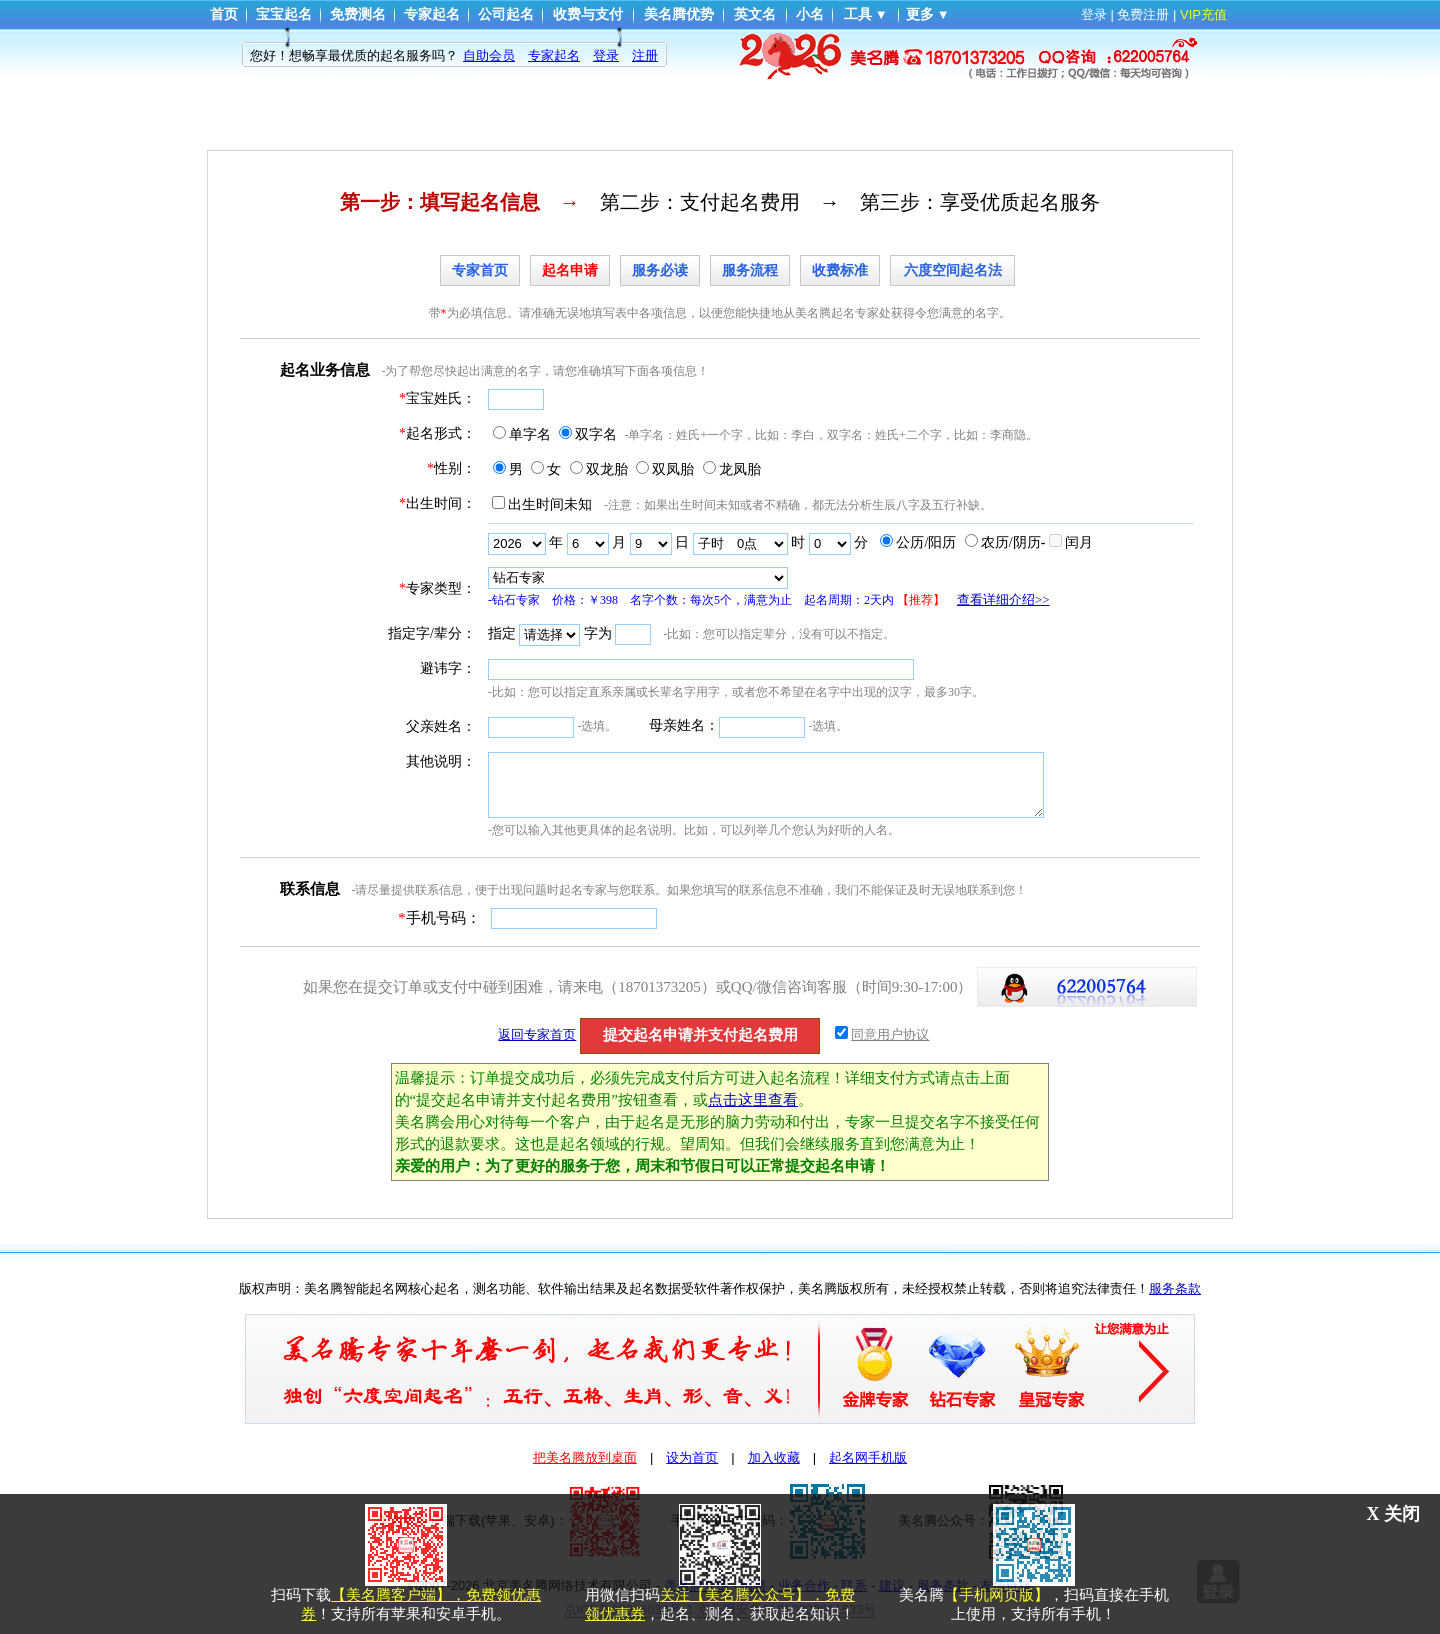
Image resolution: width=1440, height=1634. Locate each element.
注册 (645, 55)
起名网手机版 (868, 1457)
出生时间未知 (550, 504)
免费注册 (1143, 14)
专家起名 (432, 14)
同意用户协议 (890, 1034)
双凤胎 (673, 469)
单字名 (530, 434)
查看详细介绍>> (1003, 599)
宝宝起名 (284, 14)
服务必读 (660, 270)
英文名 (755, 14)
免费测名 (358, 14)
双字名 (596, 434)
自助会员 (489, 55)
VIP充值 (1203, 14)
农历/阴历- (1013, 542)
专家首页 (480, 270)
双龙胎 (607, 469)
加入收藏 (774, 1457)
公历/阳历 (926, 542)
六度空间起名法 (953, 270)
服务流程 (750, 270)
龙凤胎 (740, 469)
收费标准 (840, 270)
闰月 (1079, 542)
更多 (920, 14)
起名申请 (570, 270)
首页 (224, 14)
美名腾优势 (679, 14)
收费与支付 (588, 14)
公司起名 (506, 14)
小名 (810, 14)
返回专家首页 (537, 1034)
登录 (1094, 14)
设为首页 (692, 1457)
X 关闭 (1394, 1514)
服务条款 (1175, 1288)
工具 (858, 14)
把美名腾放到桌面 (585, 1457)
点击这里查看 (753, 1100)
